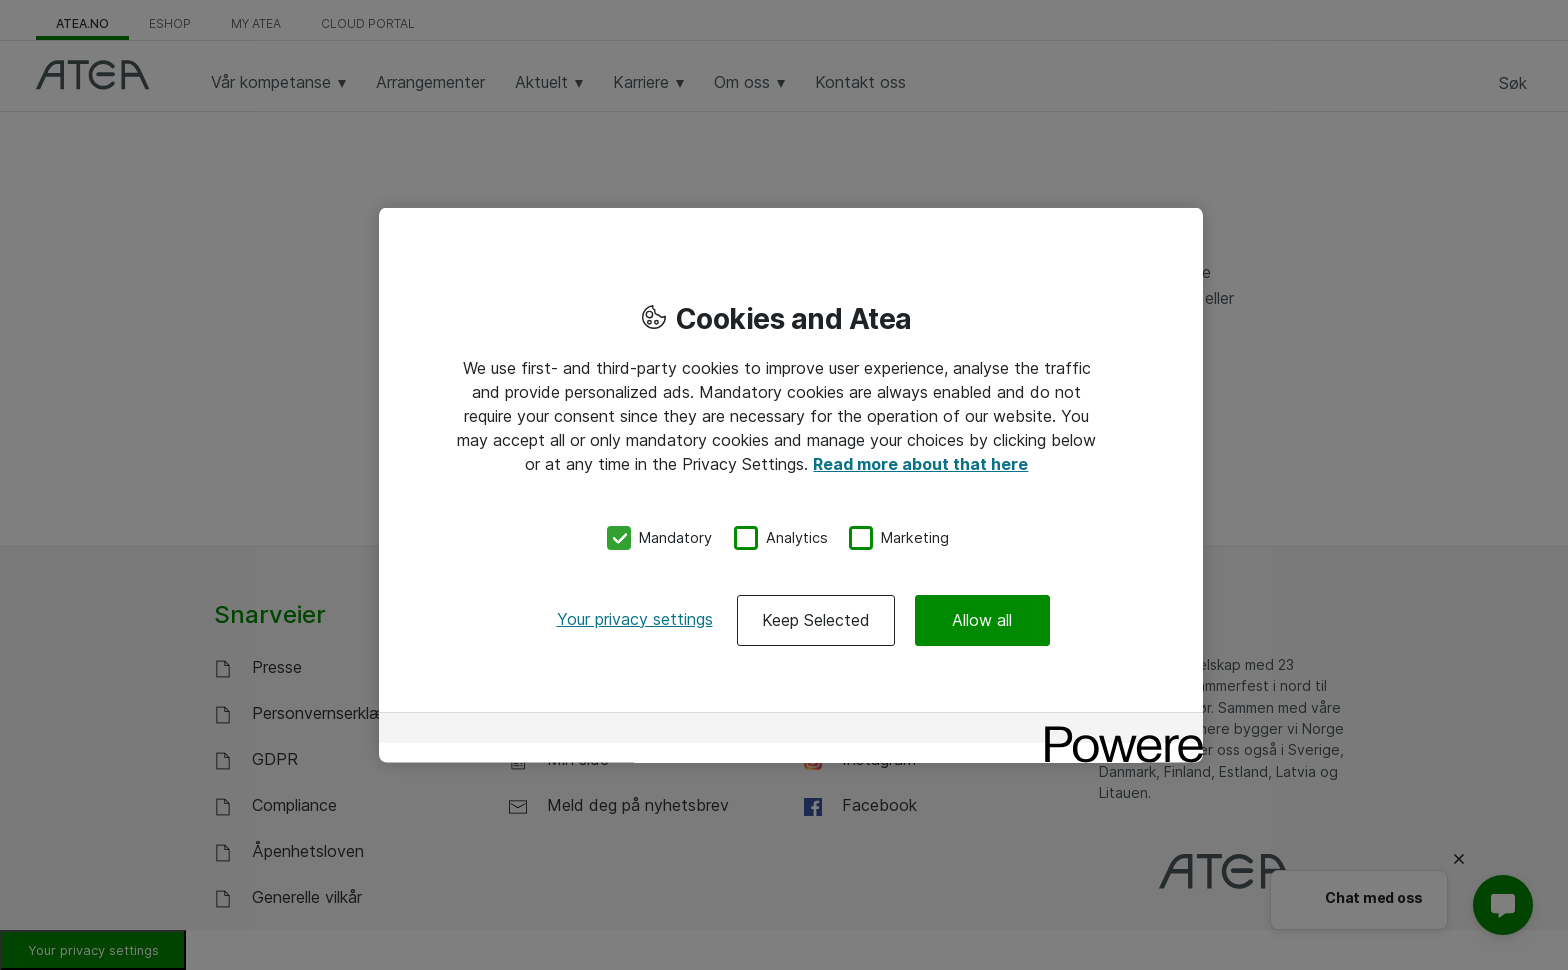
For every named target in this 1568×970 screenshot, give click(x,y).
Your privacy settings (635, 618)
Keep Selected (816, 619)
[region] (791, 485)
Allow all (982, 619)
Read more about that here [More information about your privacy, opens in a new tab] (920, 464)
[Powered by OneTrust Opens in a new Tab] (1117, 729)
